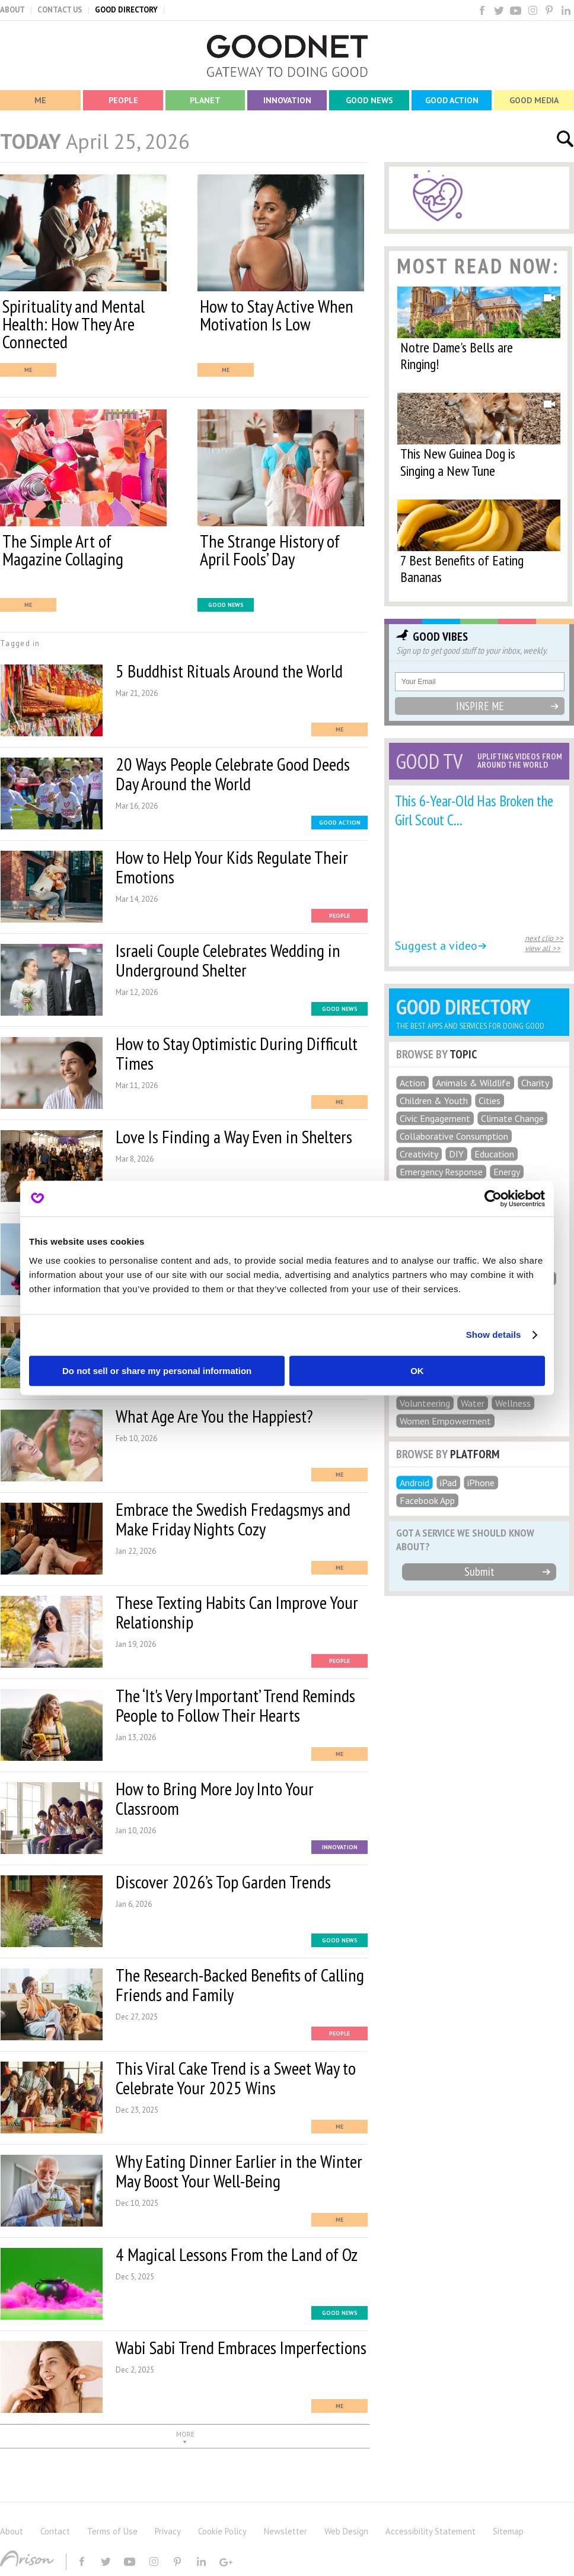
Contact (55, 2531)
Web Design (346, 2531)
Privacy (168, 2531)
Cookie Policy (222, 2531)
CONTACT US (59, 10)
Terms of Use (112, 2531)
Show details (493, 1335)
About (11, 2531)
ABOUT (12, 10)
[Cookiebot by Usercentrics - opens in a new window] (493, 1198)
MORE (185, 2433)
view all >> (542, 948)
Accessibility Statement (430, 2531)
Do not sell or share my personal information (156, 1371)
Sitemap (508, 2531)
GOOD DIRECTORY (126, 10)
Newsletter (285, 2531)
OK (417, 1371)
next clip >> (544, 938)
